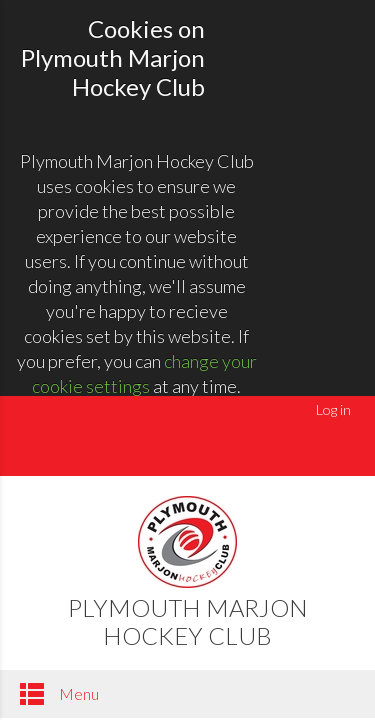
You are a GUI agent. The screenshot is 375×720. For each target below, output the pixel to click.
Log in (333, 409)
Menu (59, 694)
